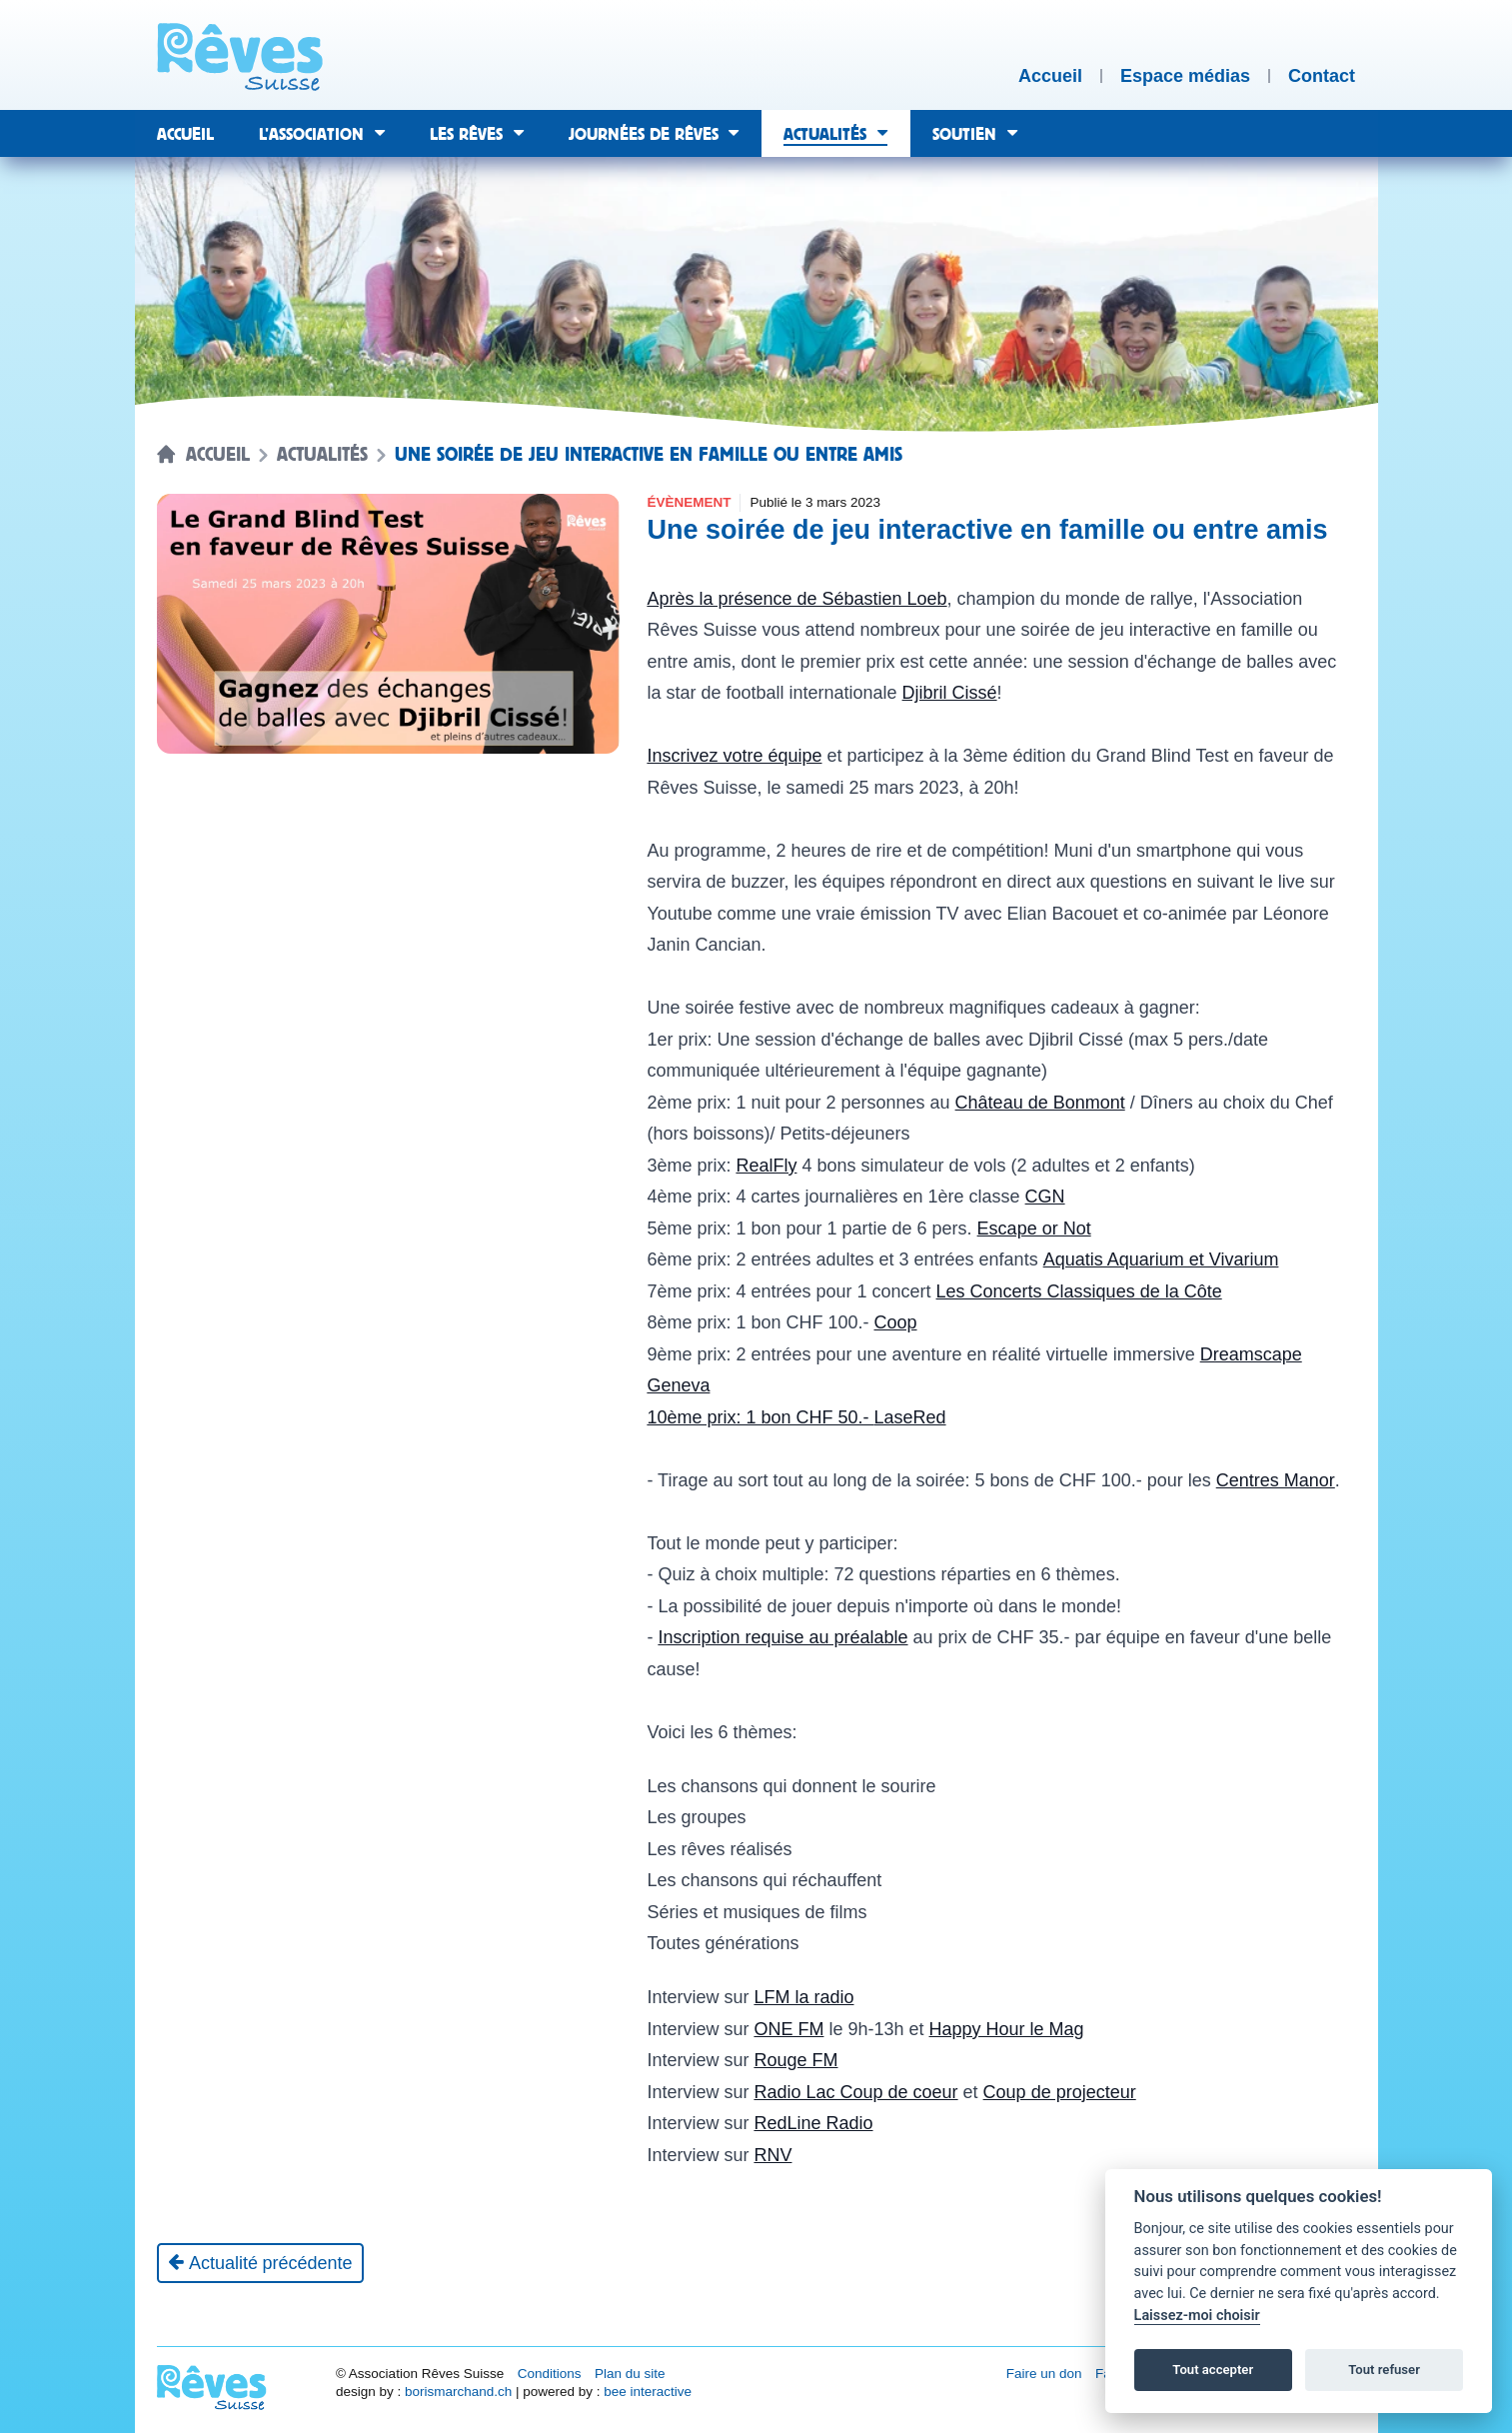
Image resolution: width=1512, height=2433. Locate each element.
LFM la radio (803, 1997)
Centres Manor (1275, 1480)
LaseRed (910, 1417)
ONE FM (788, 2029)
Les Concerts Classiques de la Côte (1079, 1291)
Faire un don (1044, 2373)
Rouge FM (795, 2060)
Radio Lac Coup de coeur (855, 2092)
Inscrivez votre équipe (734, 756)
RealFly (766, 1166)
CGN (1045, 1197)
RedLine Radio (813, 2123)
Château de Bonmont (1040, 1103)
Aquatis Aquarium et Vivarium (1161, 1259)
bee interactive (648, 2391)
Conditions (550, 2373)
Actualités (322, 455)
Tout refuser (1384, 2369)
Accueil (218, 455)
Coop (895, 1322)
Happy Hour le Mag (1006, 2029)
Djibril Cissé (949, 693)
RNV (772, 2155)
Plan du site (630, 2373)
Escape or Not (1034, 1228)
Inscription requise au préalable (782, 1637)
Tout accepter (1212, 2369)
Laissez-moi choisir (1197, 2315)
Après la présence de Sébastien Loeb (796, 599)
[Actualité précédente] (260, 2263)
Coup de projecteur (1059, 2092)
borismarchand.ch (458, 2391)
